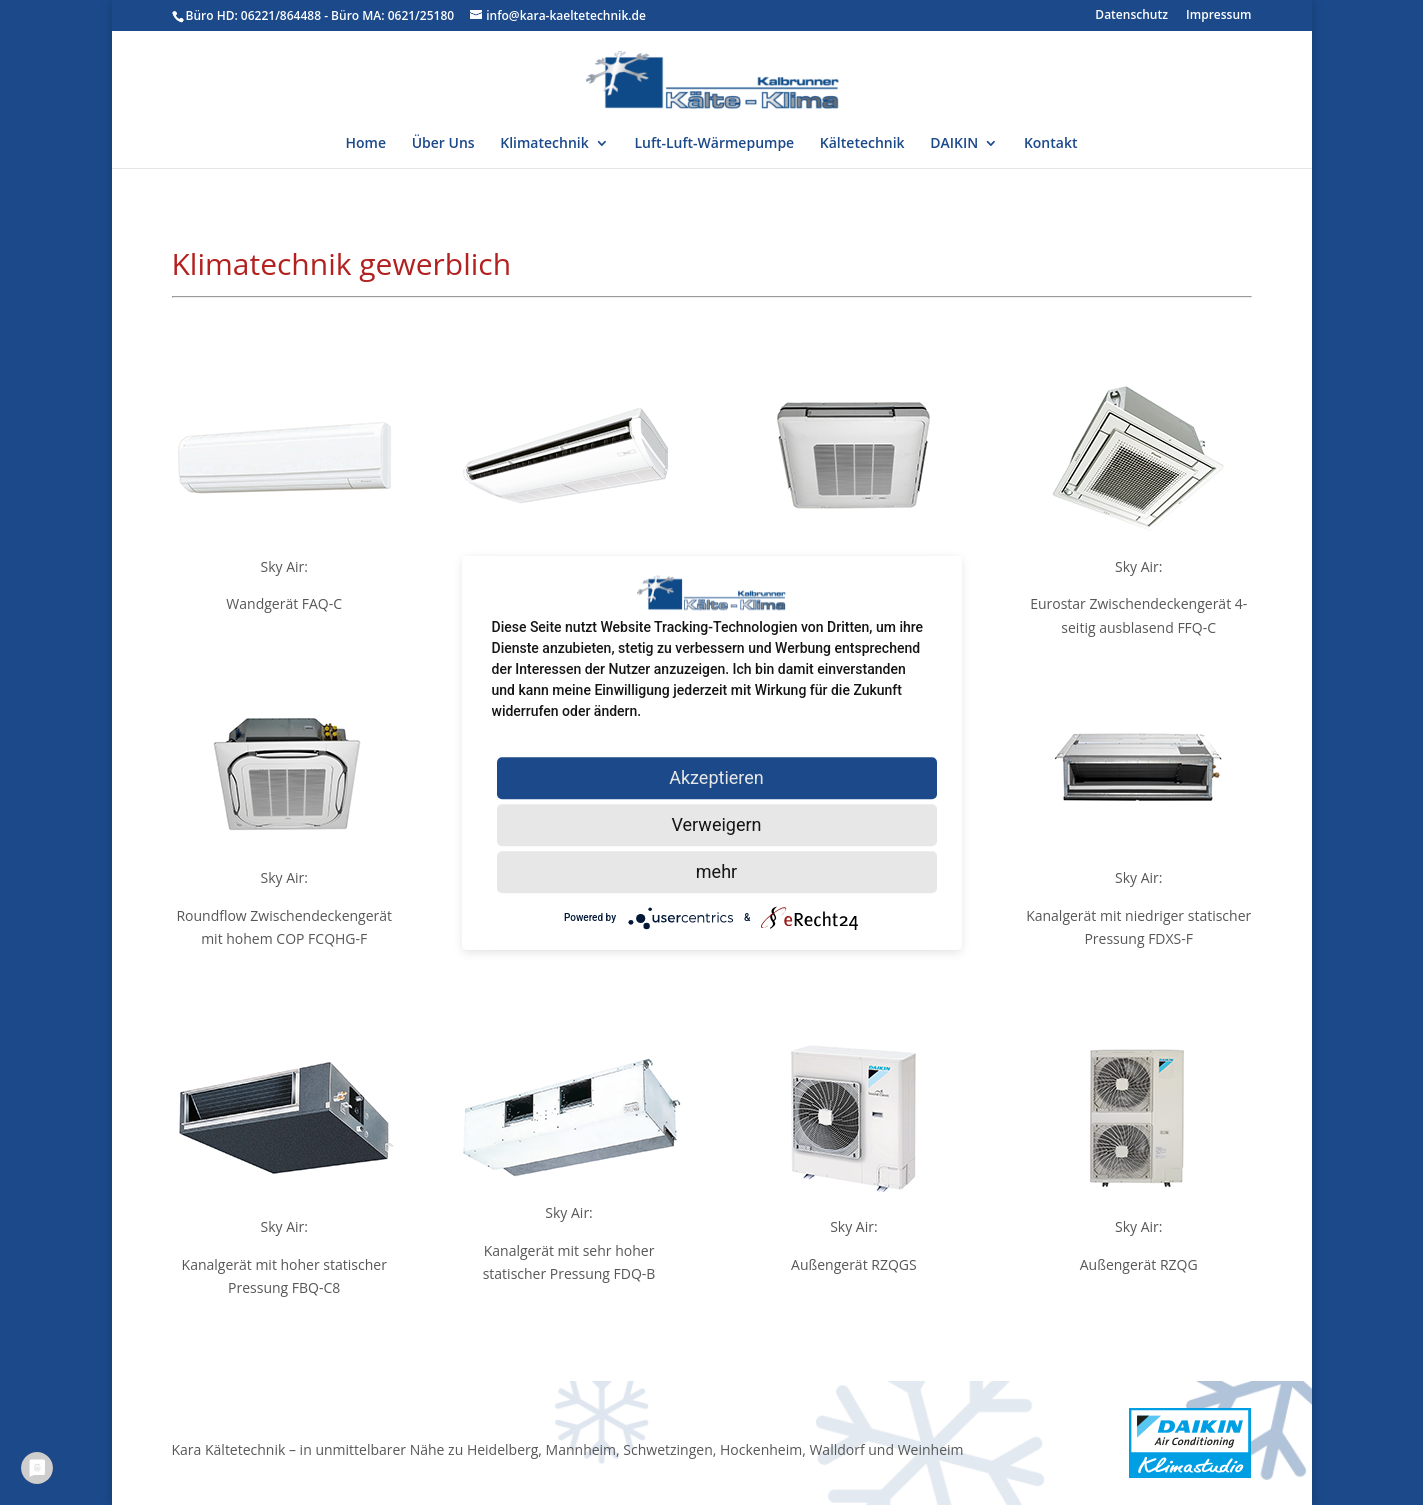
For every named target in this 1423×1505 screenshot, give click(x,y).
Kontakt (1051, 144)
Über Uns (443, 144)
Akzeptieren (716, 777)
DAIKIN (954, 144)
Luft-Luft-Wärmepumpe (714, 144)
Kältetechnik (862, 144)
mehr (716, 871)
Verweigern (716, 824)
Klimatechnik (544, 144)
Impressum (1218, 16)
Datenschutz (1131, 16)
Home (366, 144)
